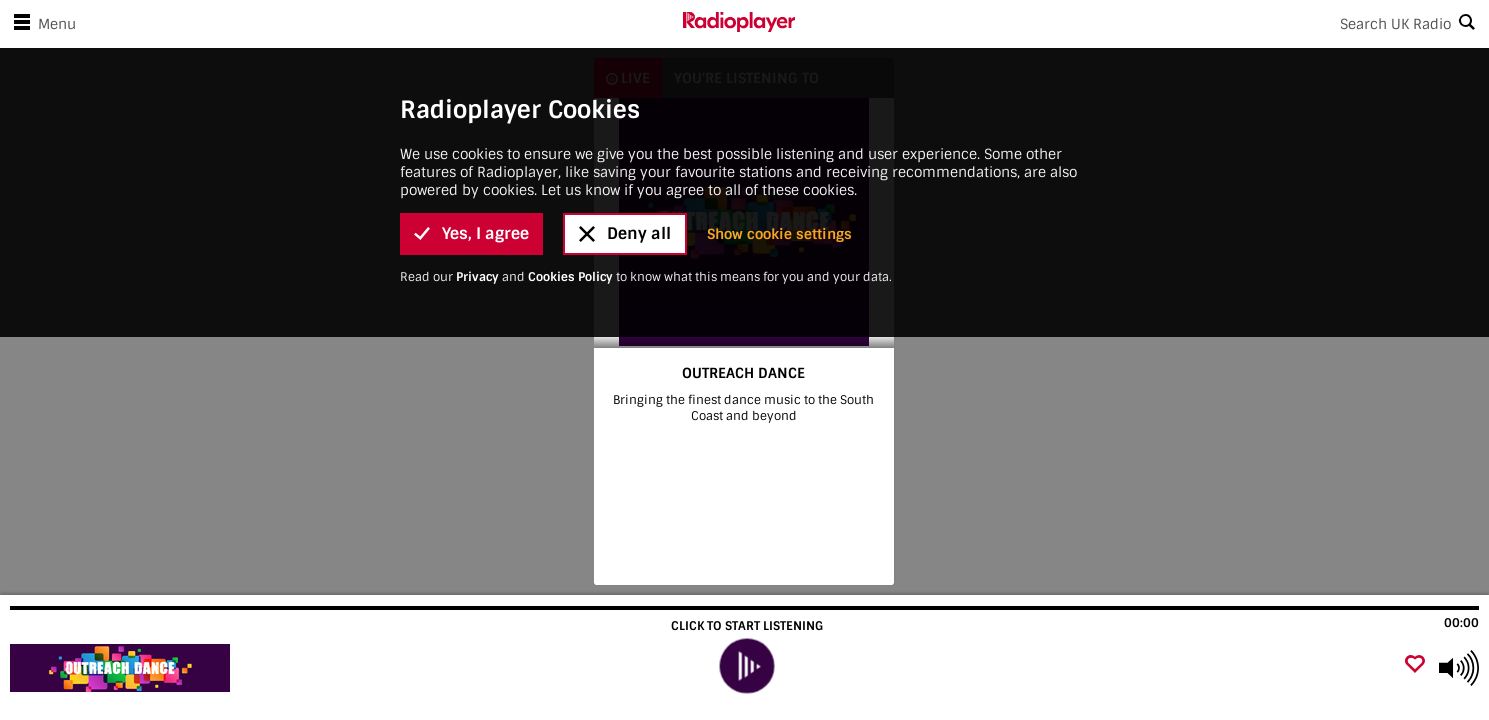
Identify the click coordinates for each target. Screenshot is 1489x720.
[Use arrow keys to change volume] (1459, 668)
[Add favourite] (1415, 665)
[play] (747, 666)
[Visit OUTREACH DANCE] (122, 668)
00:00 (1461, 623)
